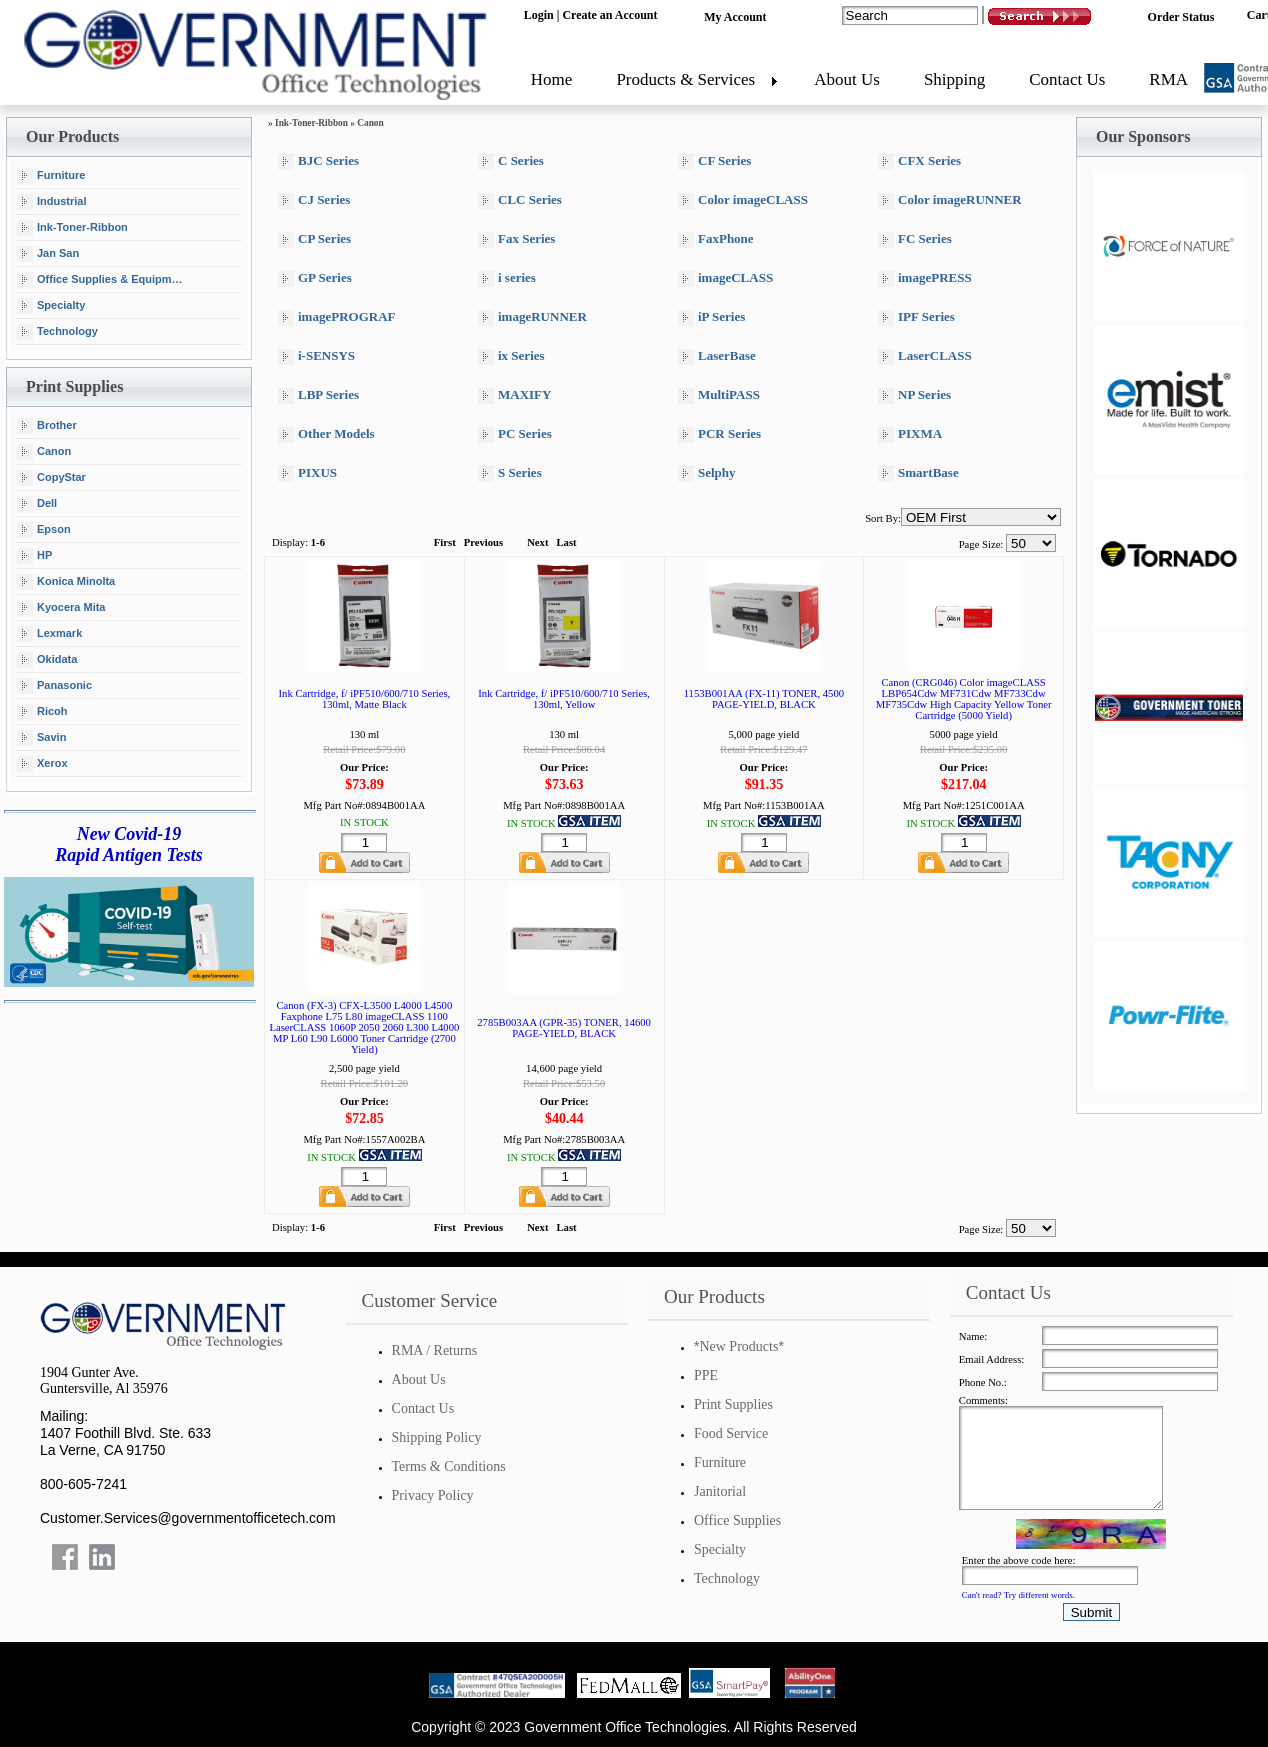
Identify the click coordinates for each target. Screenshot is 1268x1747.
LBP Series (318, 395)
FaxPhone (716, 239)
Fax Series (516, 239)
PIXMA (910, 434)
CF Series (714, 161)
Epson (44, 530)
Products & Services (685, 79)
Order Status (1181, 17)
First (445, 542)
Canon (44, 452)
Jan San (48, 254)
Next (537, 542)
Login (539, 15)
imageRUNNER (532, 317)
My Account (735, 17)
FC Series (915, 239)
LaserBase (717, 356)
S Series (510, 473)
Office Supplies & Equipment (102, 280)
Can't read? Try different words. (1018, 1595)
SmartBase (918, 473)
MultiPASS (719, 395)
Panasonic (54, 686)
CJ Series (314, 200)
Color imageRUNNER (950, 200)
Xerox (42, 764)
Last (566, 542)
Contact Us (1067, 79)
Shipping (954, 79)
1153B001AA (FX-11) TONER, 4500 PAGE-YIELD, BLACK (764, 699)
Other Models (326, 434)
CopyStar (51, 478)
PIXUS (307, 473)
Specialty (51, 306)
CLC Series (520, 200)
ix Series (511, 356)
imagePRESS (925, 278)
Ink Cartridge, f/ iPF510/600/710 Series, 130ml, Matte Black (365, 699)
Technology (57, 332)
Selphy (707, 473)
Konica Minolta (66, 582)
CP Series (314, 239)
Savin (41, 738)
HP (34, 556)
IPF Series (916, 317)
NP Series (914, 395)
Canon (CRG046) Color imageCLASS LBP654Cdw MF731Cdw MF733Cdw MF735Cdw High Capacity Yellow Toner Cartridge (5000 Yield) (964, 699)
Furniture (51, 176)
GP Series (315, 278)
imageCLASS (725, 278)
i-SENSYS (316, 356)
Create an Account (609, 15)
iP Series (711, 317)
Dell (37, 504)
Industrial (52, 202)
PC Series (515, 434)
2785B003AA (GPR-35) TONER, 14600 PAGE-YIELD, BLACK (564, 1028)
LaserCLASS (925, 356)
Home (552, 79)
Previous (483, 542)
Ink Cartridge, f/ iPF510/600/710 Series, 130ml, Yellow (564, 699)
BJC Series (318, 161)
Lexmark (49, 634)
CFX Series (919, 161)
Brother (47, 426)
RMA (1168, 79)
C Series (511, 161)
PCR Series (719, 434)
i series (507, 278)
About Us (847, 79)
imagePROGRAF (336, 317)
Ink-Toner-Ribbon (72, 228)
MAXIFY (514, 395)
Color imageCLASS (743, 200)
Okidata (47, 660)
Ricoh (42, 712)
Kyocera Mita (61, 608)
